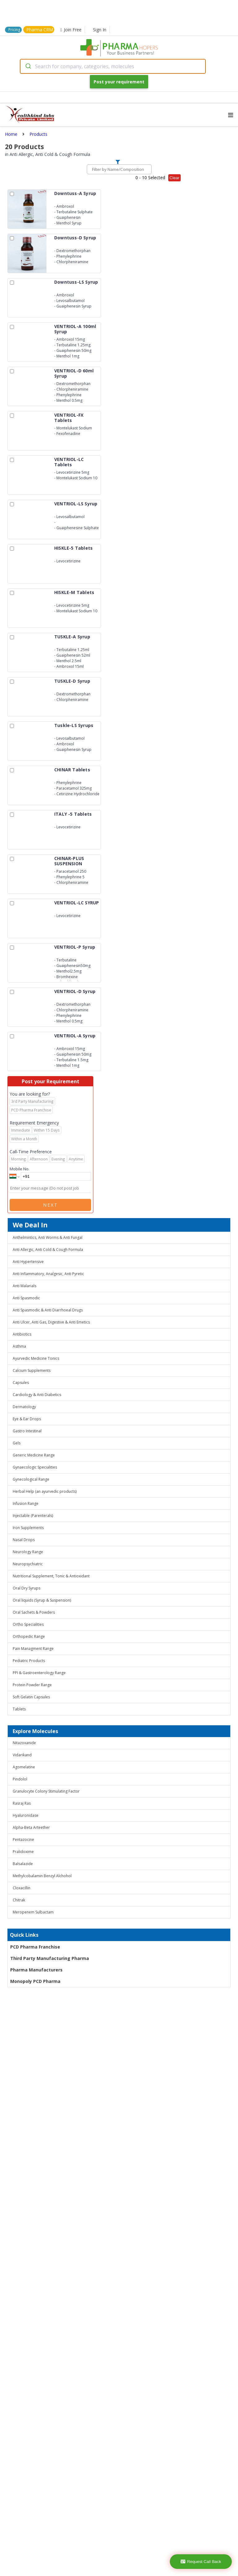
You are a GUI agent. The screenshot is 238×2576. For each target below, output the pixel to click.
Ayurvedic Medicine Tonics (36, 1358)
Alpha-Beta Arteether (31, 1827)
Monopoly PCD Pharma (35, 1981)
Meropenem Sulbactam (33, 1912)
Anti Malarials (24, 1285)
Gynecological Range (31, 1479)
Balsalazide (23, 1863)
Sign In (99, 30)
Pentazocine (23, 1839)
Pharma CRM (39, 30)
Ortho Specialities (28, 1624)
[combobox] (112, 66)
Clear (174, 177)
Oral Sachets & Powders (34, 1612)
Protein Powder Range (32, 1684)
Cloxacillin (21, 1888)
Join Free (71, 30)
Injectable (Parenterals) (33, 1515)
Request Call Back (201, 2561)
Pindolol (20, 1779)
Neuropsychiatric (28, 1564)
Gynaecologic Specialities (35, 1467)
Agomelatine (24, 1767)
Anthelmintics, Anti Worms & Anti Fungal (47, 1237)
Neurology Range (28, 1551)
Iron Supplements (28, 1527)
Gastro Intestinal (27, 1431)
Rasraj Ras (22, 1803)
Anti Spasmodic (26, 1298)
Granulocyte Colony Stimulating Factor (46, 1791)
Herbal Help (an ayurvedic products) (45, 1491)
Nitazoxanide (24, 1742)
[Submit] (27, 66)
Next (50, 1205)
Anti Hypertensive (28, 1261)
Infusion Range (25, 1503)
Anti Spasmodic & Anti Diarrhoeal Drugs (48, 1310)
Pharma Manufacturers (36, 1970)
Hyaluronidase (25, 1815)
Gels (16, 1443)
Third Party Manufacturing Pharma (49, 1958)
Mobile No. (19, 1169)
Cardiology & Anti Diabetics (37, 1394)
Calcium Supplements (32, 1370)
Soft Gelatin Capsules (31, 1697)
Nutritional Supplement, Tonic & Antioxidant (51, 1576)
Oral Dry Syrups (26, 1588)
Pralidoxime (23, 1851)
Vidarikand (22, 1755)
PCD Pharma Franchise (35, 1947)
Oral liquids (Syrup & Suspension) (42, 1600)
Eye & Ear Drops (27, 1418)
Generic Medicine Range (34, 1455)
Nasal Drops (24, 1539)
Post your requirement (119, 82)
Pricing (14, 29)
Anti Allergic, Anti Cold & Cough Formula (48, 1249)
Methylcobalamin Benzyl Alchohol (42, 1875)
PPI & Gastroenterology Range (39, 1672)
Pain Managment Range (33, 1648)
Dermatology (24, 1406)
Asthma (19, 1346)
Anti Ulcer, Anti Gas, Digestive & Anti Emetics (51, 1322)
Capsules (21, 1382)
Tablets (19, 1709)
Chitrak (19, 1900)
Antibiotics (22, 1334)
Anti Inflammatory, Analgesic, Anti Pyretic (48, 1273)
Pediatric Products (29, 1660)
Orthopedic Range (29, 1636)
